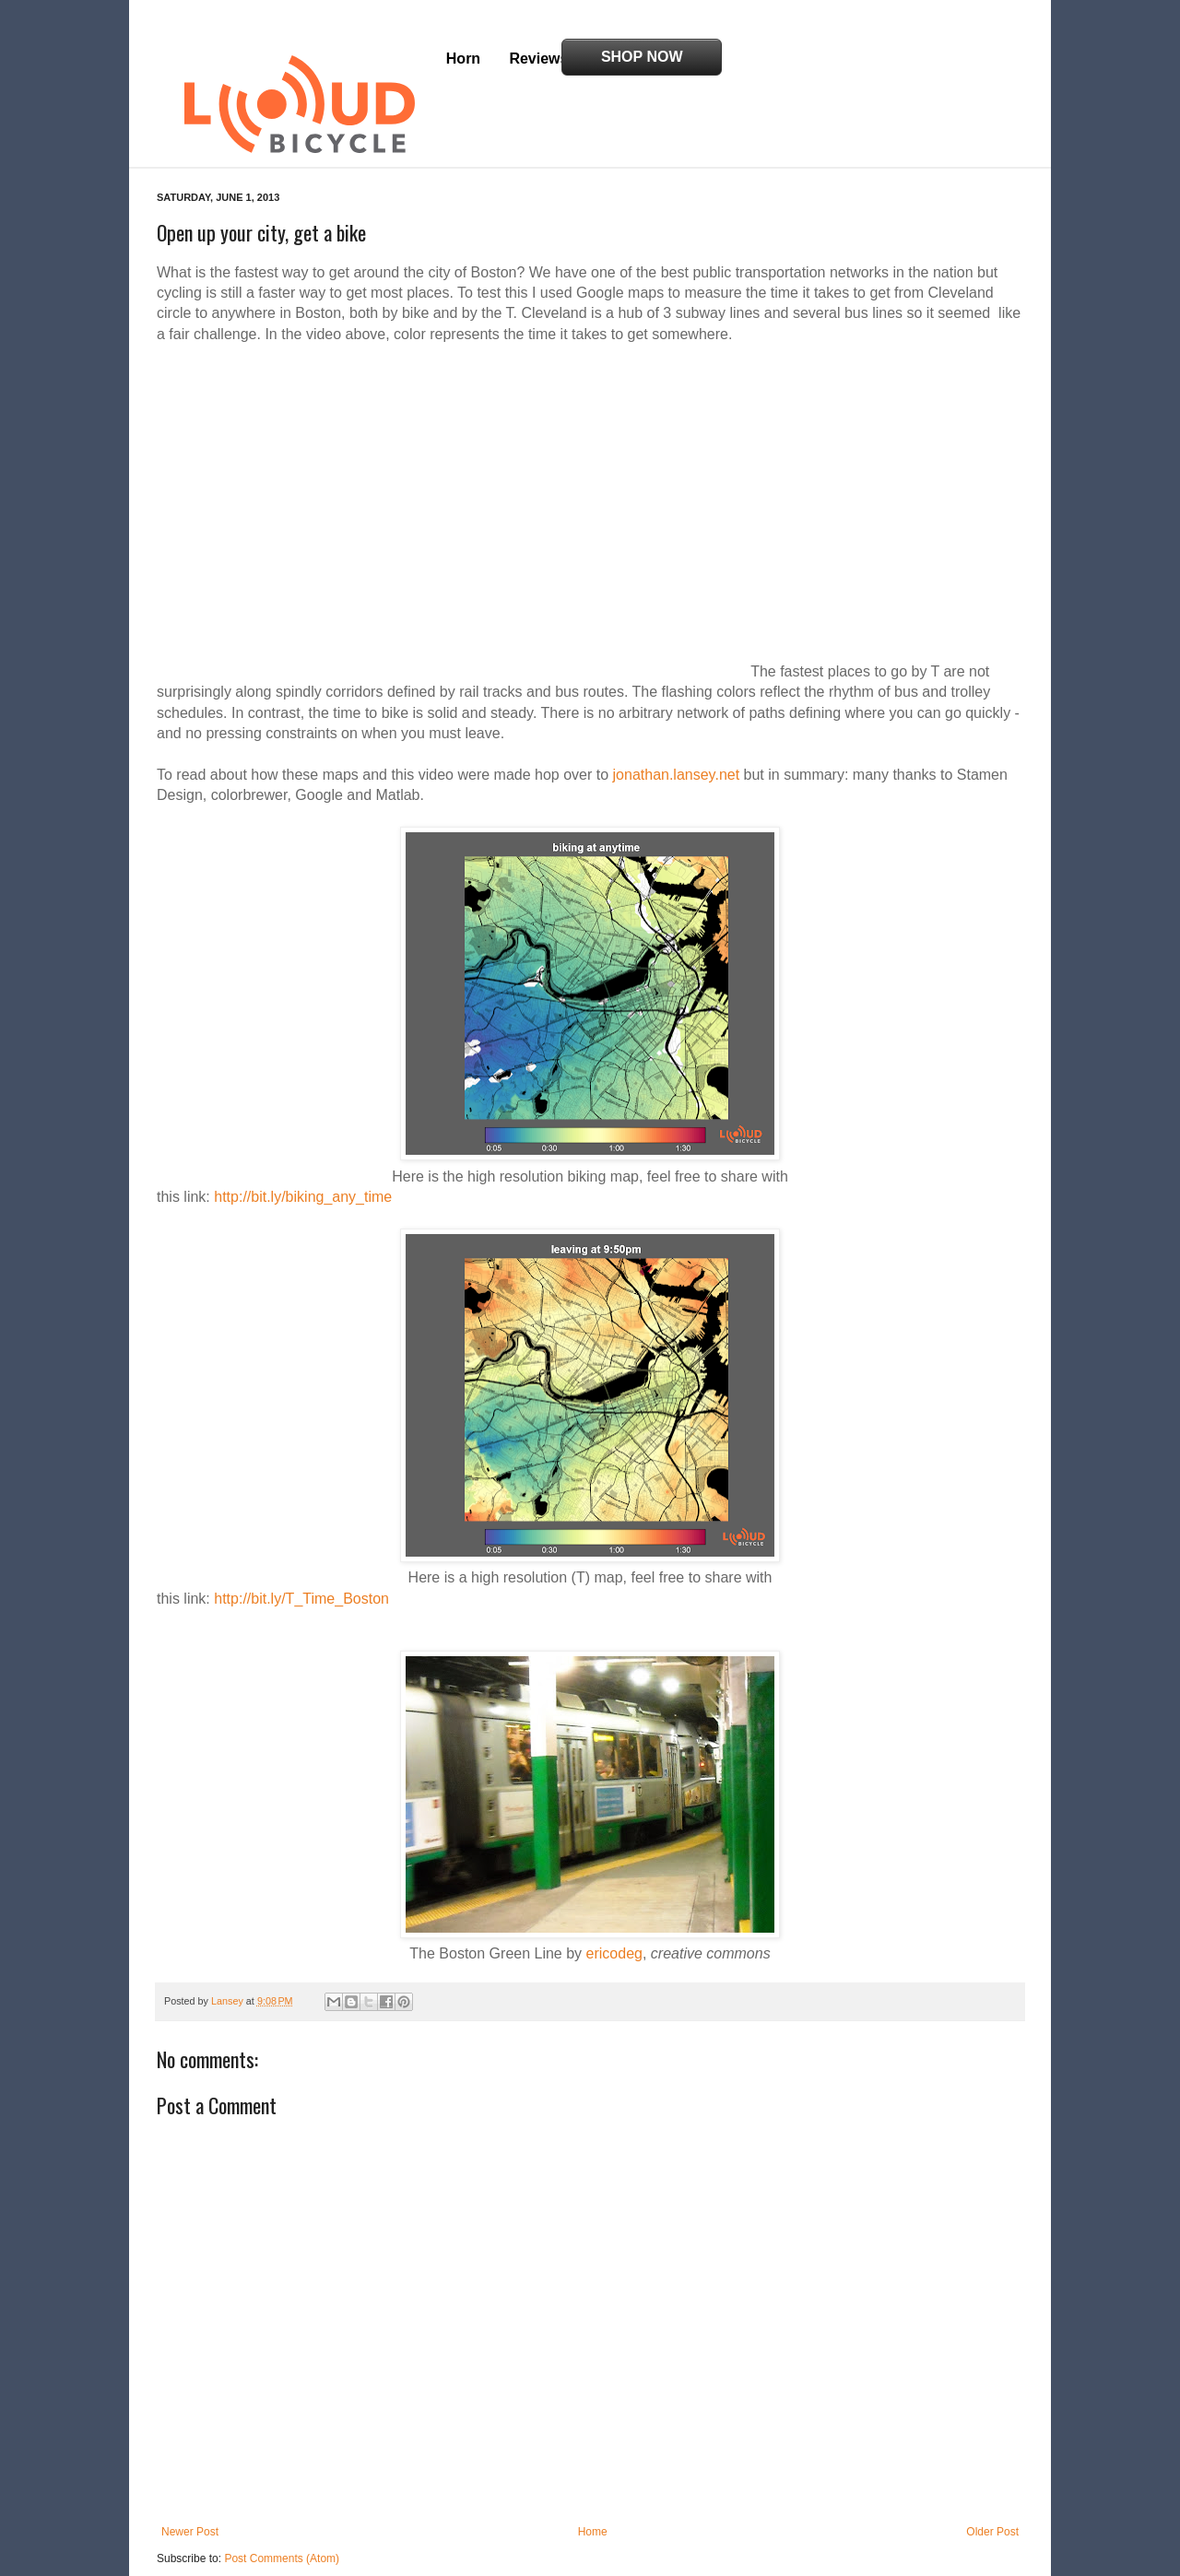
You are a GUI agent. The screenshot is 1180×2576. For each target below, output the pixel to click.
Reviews (538, 58)
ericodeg (614, 1912)
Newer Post (189, 2490)
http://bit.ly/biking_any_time (303, 1155)
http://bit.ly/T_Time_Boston (301, 1557)
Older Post (992, 2490)
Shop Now (934, 57)
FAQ (673, 58)
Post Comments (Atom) (281, 2517)
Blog (614, 58)
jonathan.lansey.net (676, 733)
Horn (463, 58)
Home (593, 2490)
